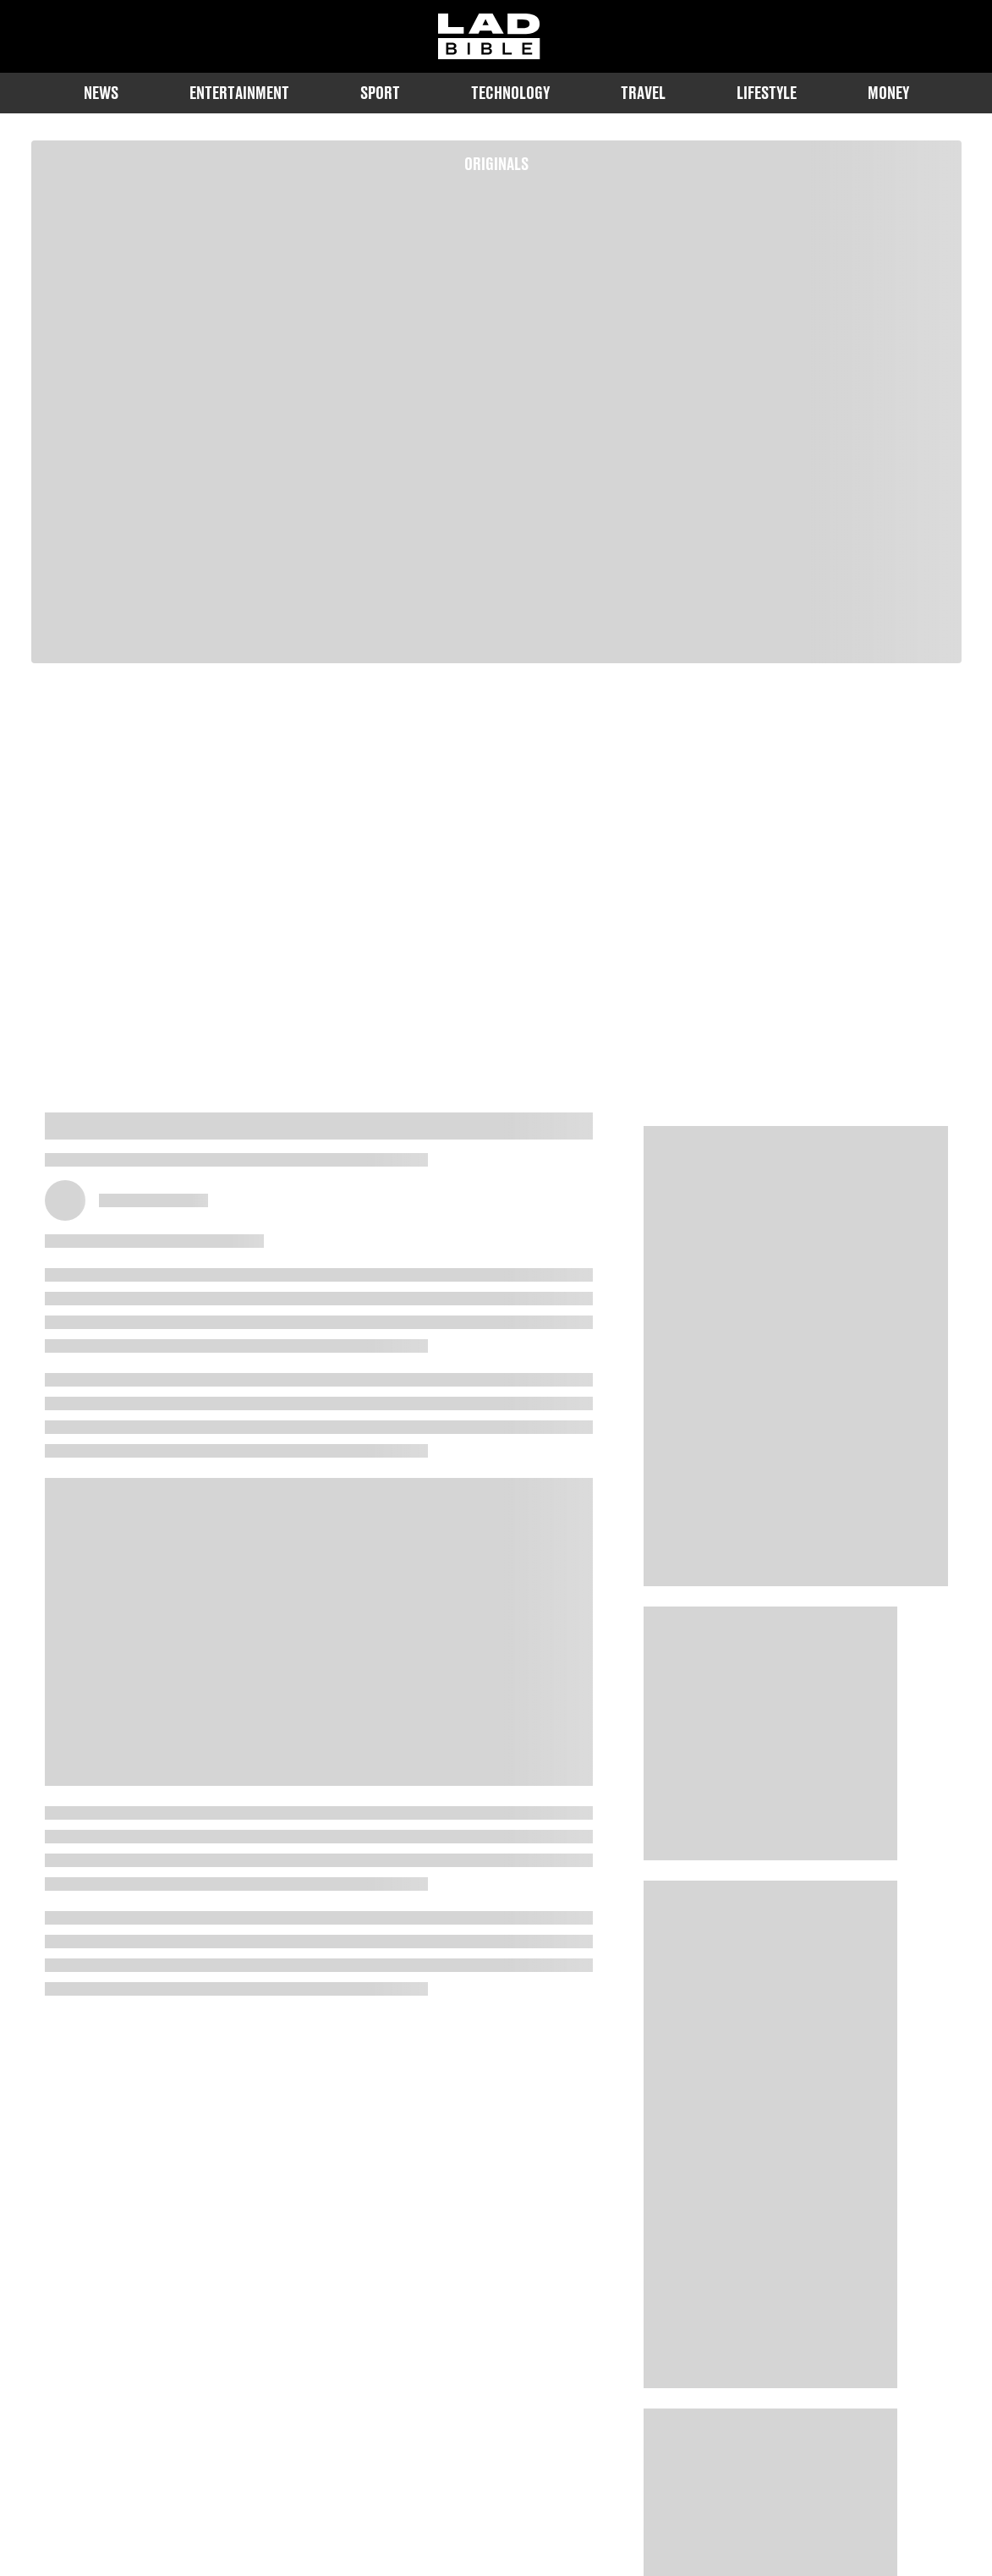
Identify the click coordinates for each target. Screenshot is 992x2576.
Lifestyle (767, 92)
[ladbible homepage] (489, 36)
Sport (380, 92)
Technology (510, 92)
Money (888, 92)
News (101, 92)
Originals (496, 163)
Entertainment (239, 92)
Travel (643, 92)
